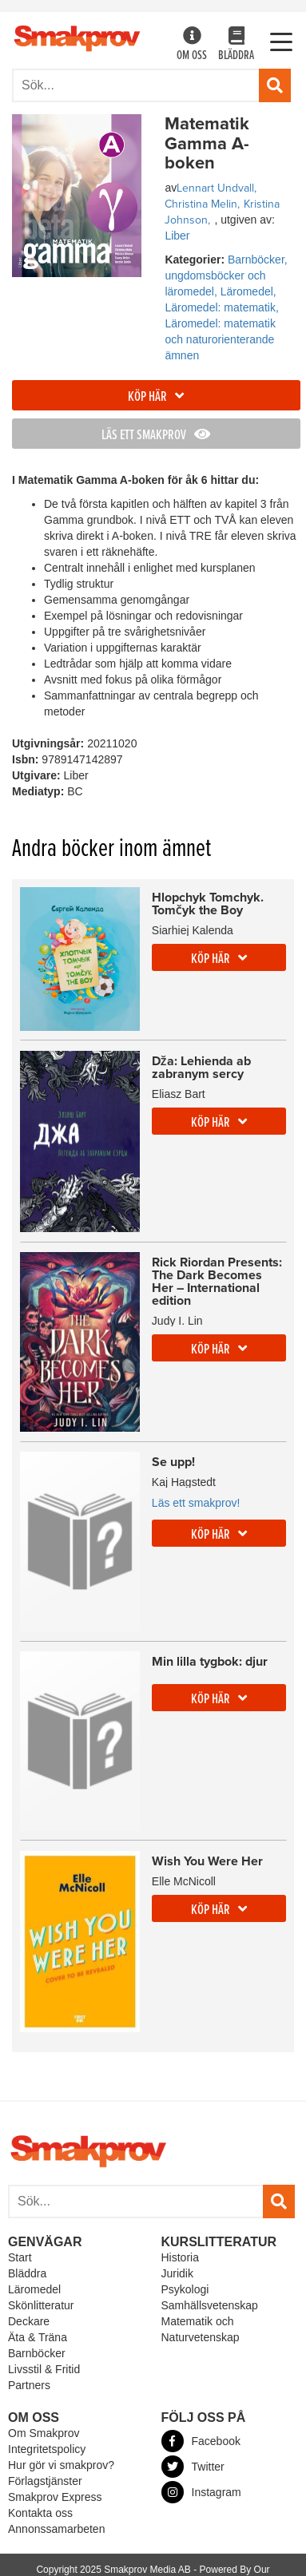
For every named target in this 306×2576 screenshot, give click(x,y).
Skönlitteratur (41, 2305)
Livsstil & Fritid (44, 2369)
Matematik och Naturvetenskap (200, 2329)
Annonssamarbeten (56, 2528)
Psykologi (185, 2289)
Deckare (29, 2321)
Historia (180, 2257)
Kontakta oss (40, 2513)
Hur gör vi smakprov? (61, 2465)
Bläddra (236, 45)
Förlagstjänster (45, 2481)
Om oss (192, 45)
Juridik (177, 2273)
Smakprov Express (54, 2497)
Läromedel (34, 2289)
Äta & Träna (37, 2337)
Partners (29, 2385)
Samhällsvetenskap (209, 2305)
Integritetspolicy (46, 2449)
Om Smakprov (43, 2433)
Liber (177, 235)
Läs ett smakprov (155, 435)
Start (20, 2257)
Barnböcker (37, 2353)
